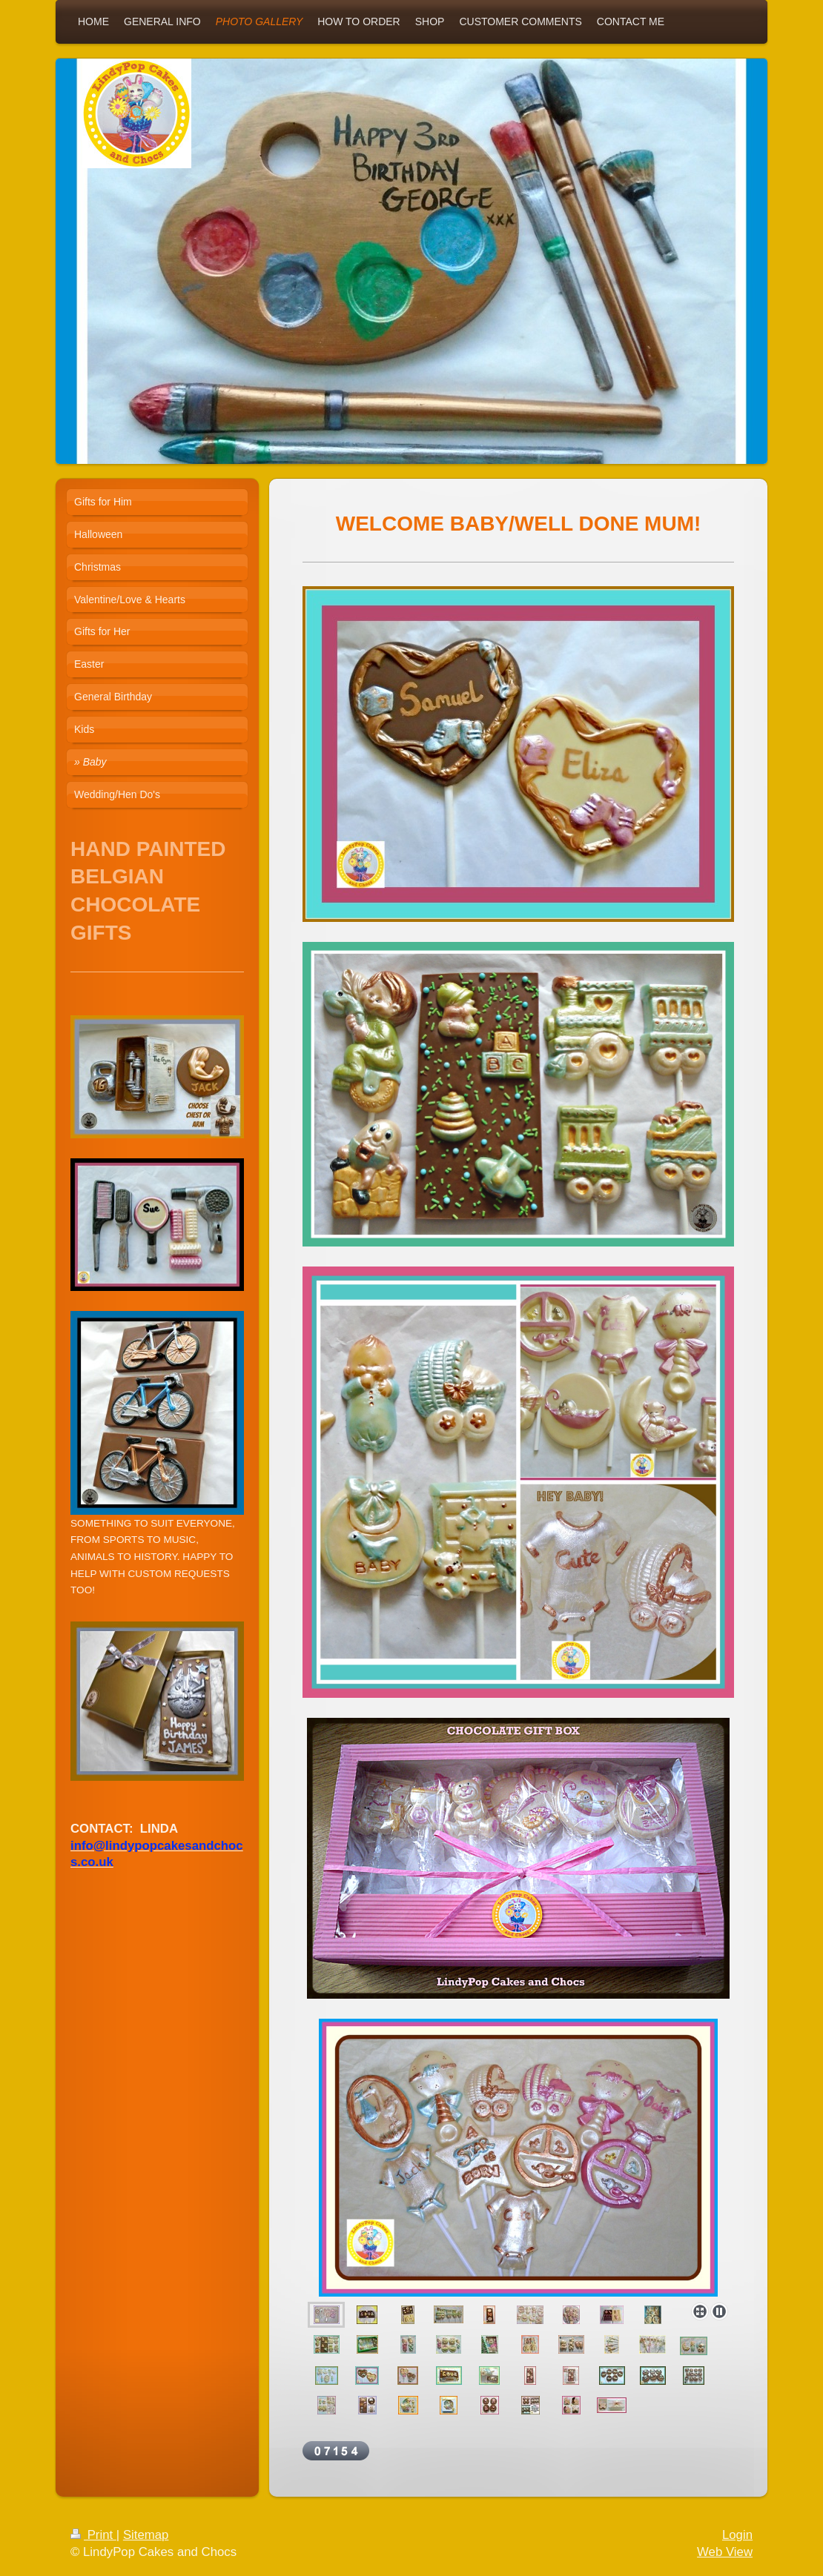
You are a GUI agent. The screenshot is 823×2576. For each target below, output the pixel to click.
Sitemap (146, 2535)
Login (737, 2535)
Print (93, 2535)
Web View (725, 2552)
